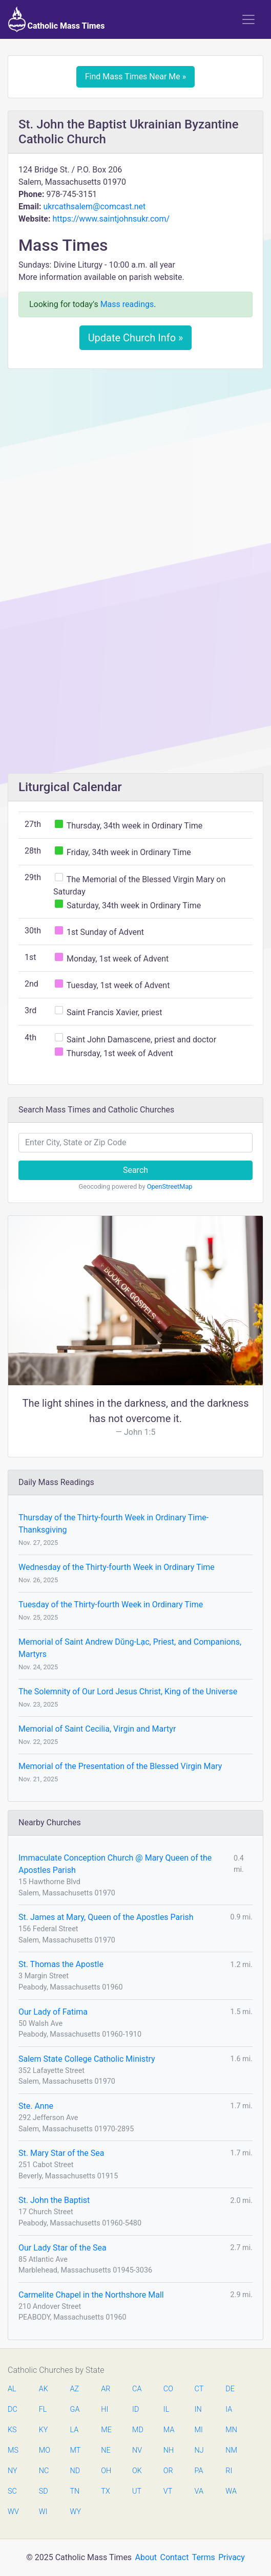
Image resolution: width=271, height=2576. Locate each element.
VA (199, 2491)
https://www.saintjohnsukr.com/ (111, 219)
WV (13, 2511)
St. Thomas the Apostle (60, 1964)
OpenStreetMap (170, 1186)
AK (43, 2389)
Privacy (231, 2557)
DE (230, 2389)
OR (168, 2470)
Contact (174, 2557)
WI (43, 2511)
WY (75, 2511)
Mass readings (127, 304)
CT (199, 2389)
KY (43, 2430)
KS (12, 2430)
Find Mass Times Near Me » (135, 76)
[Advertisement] (135, 453)
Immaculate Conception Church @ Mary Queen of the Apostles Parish (115, 1864)
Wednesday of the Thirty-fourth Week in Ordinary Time (116, 1567)
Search (135, 1170)
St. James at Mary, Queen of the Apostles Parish (106, 1917)
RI (228, 2470)
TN (75, 2491)
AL (12, 2389)
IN (198, 2409)
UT (136, 2491)
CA (136, 2389)
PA (199, 2470)
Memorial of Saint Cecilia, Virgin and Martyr (97, 1729)
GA (75, 2409)
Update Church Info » (135, 338)
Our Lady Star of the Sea (62, 2248)
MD (137, 2430)
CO (168, 2389)
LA (74, 2430)
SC (12, 2491)
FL (43, 2409)
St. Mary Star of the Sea (61, 2153)
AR (105, 2389)
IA (228, 2409)
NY (12, 2470)
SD (43, 2491)
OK (137, 2470)
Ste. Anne (35, 2106)
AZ (74, 2389)
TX (105, 2491)
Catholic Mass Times (56, 19)
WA (230, 2491)
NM (230, 2450)
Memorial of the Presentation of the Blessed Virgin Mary (120, 1766)
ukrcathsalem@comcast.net (94, 206)
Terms (203, 2557)
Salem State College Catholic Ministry (86, 2059)
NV (137, 2450)
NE (105, 2450)
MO (44, 2450)
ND (75, 2470)
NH (168, 2450)
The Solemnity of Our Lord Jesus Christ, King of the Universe (127, 1691)
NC (44, 2470)
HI (104, 2409)
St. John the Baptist (54, 2200)
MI (199, 2430)
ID (135, 2409)
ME (106, 2430)
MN (230, 2430)
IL (166, 2409)
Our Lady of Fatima (53, 2012)
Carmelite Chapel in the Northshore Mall (91, 2295)
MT (75, 2450)
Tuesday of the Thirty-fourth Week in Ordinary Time (110, 1604)
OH (106, 2470)
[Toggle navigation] (248, 19)
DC (12, 2409)
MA (168, 2430)
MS (13, 2450)
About (146, 2557)
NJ (199, 2450)
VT (167, 2491)
